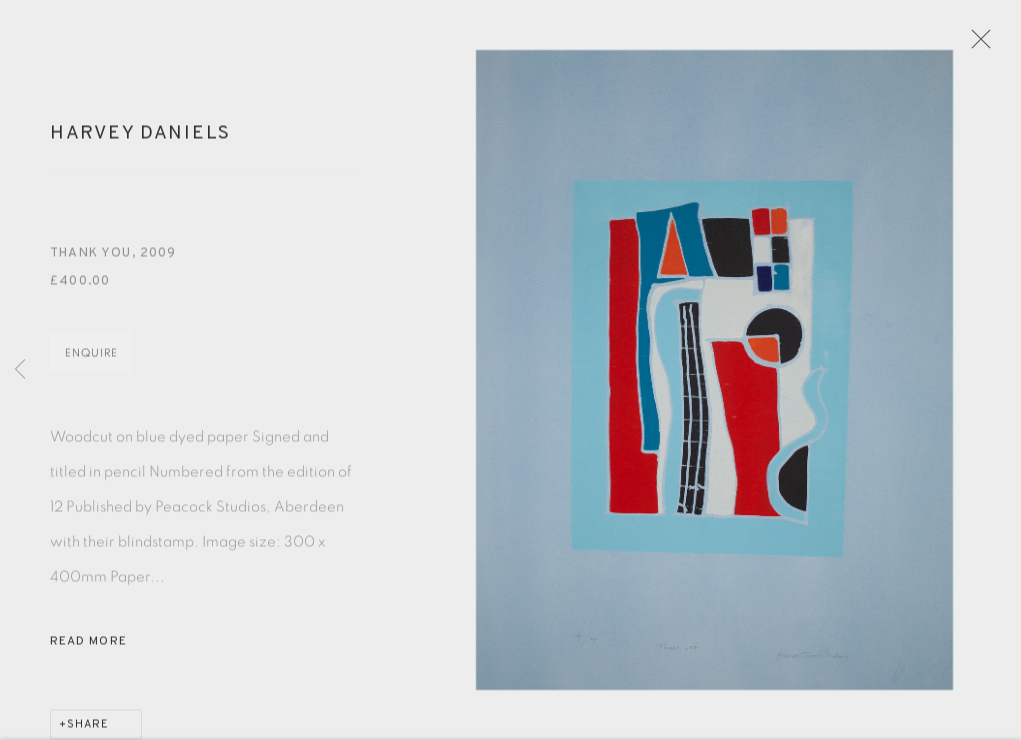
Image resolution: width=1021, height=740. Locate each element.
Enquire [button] (91, 360)
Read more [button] (88, 649)
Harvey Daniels (140, 140)
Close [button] (985, 45)
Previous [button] (20, 370)
